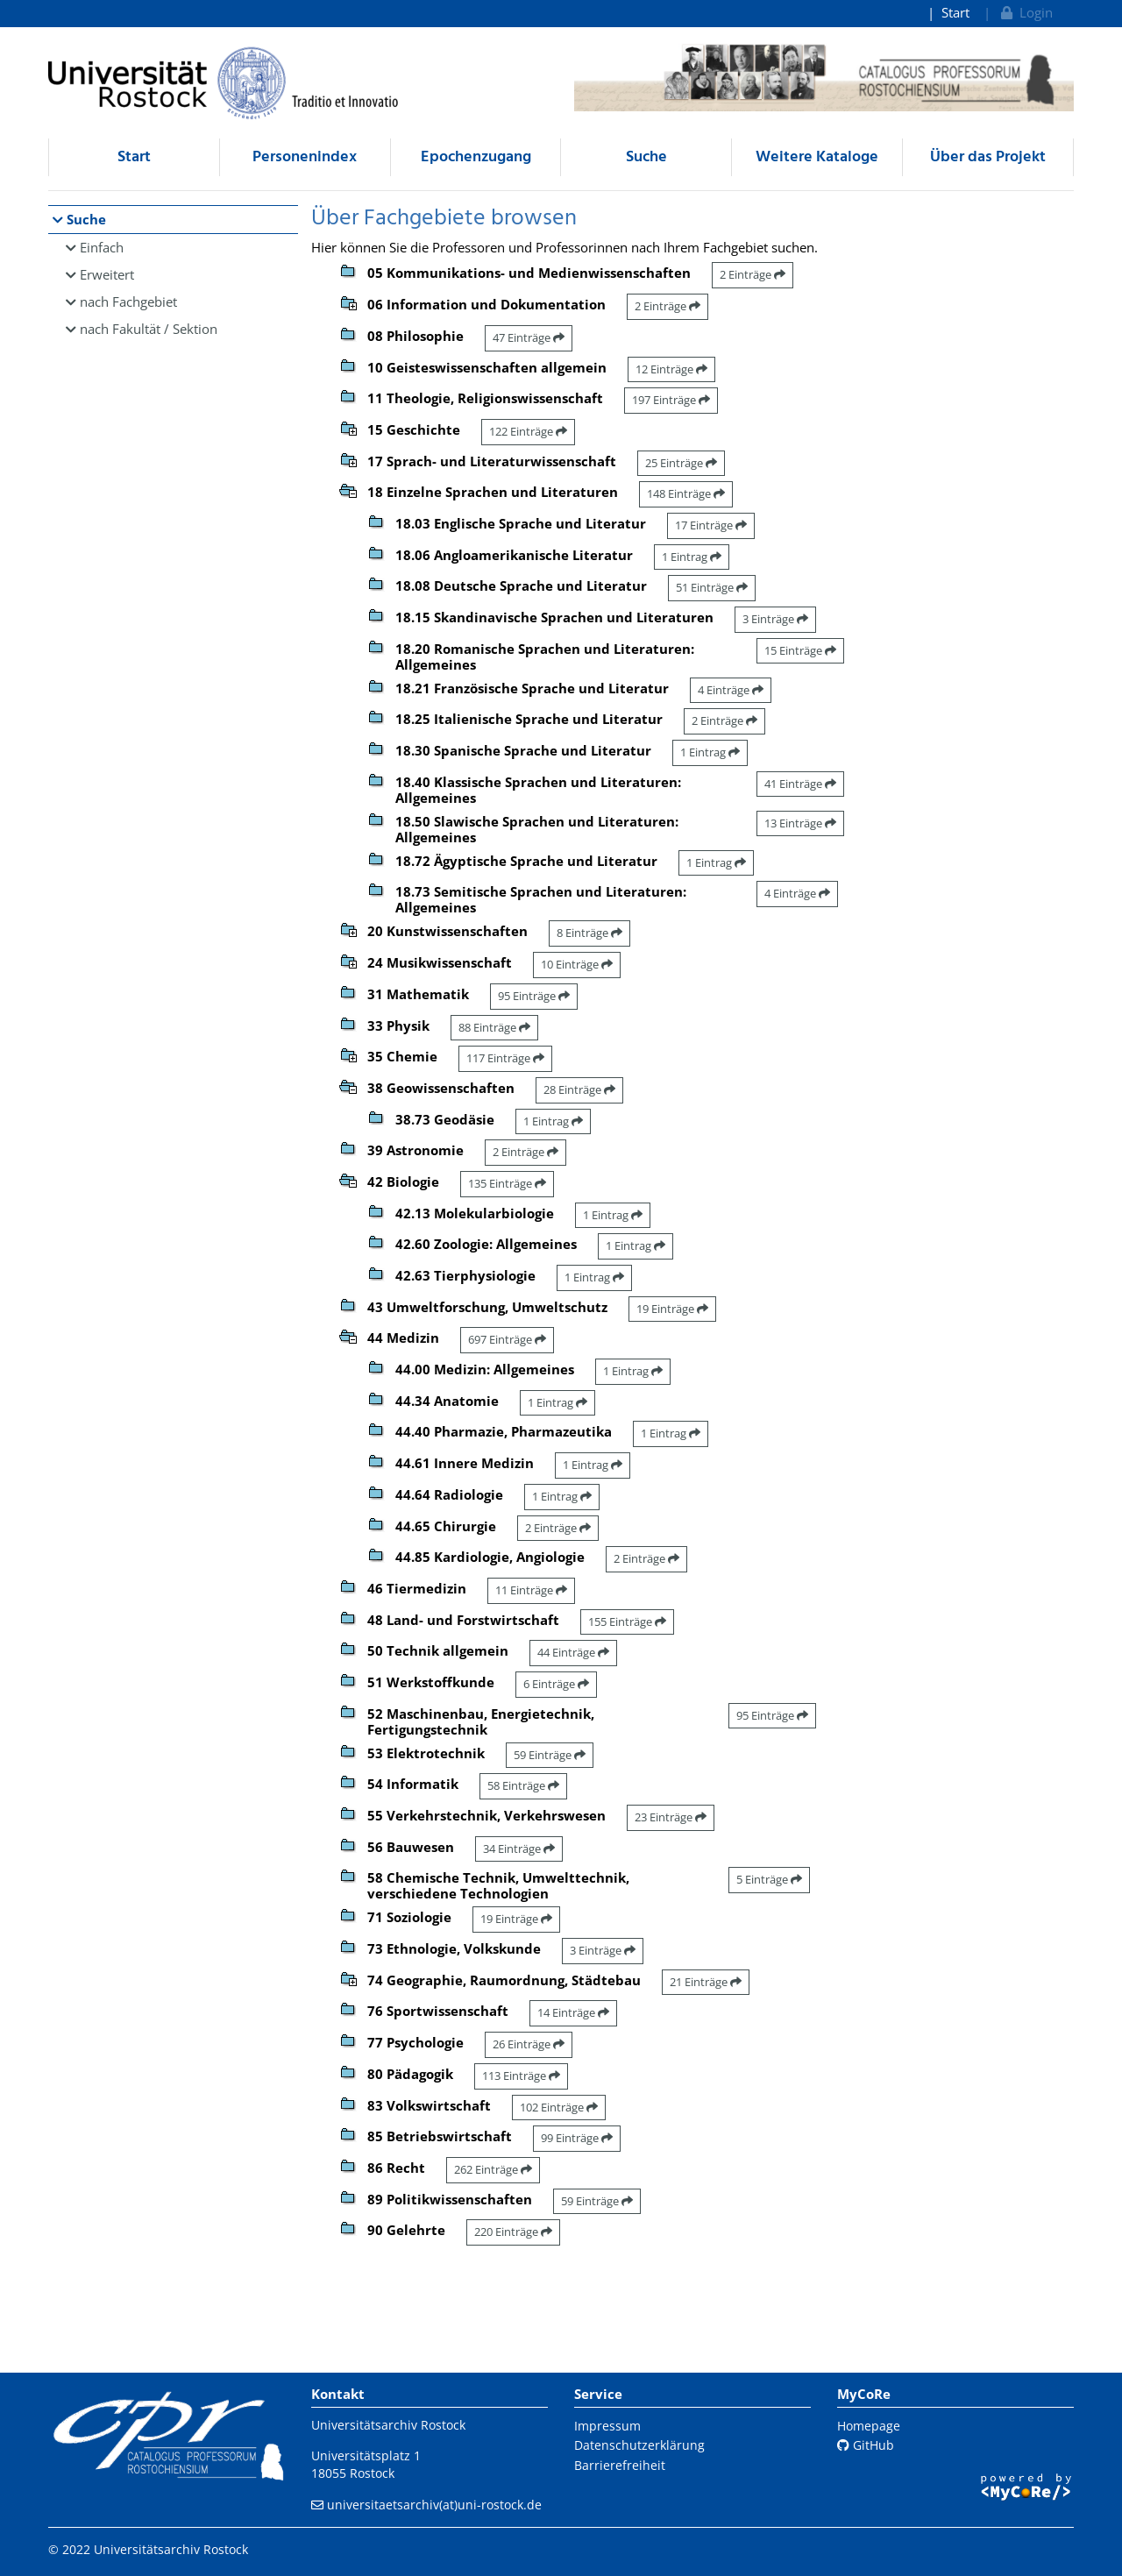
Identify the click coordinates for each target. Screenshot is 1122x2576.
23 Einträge (671, 1817)
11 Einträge (531, 1590)
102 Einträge (559, 2107)
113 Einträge (521, 2075)
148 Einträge (686, 493)
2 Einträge (752, 274)
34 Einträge (519, 1848)
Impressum (607, 2425)
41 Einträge (800, 783)
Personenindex (304, 157)
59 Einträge (550, 1755)
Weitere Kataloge (817, 157)
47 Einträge (529, 337)
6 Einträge (556, 1684)
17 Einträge (711, 525)
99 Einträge (577, 2138)
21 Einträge (706, 1982)
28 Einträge (579, 1089)
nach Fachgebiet (128, 301)
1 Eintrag (691, 556)
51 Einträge (712, 587)
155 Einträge (627, 1621)
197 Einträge (671, 400)
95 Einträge (534, 996)
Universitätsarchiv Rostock (388, 2424)
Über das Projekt (988, 157)
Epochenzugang (476, 157)
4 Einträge (730, 690)
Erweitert (107, 274)
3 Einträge (775, 619)
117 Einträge (505, 1058)
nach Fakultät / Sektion (148, 328)
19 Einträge (672, 1308)
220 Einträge (513, 2231)
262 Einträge (493, 2169)
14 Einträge (573, 2012)
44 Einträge (573, 1652)
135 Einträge (507, 1183)
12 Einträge (671, 369)
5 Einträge (769, 1879)
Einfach (102, 247)
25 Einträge (681, 463)
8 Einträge (589, 932)
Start (955, 12)
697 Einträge (507, 1339)
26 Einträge (529, 2044)
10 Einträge (577, 964)
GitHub (865, 2445)
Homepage (868, 2425)
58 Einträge (523, 1785)
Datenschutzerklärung (639, 2445)
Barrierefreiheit (619, 2465)
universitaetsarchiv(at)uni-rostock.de (434, 2504)
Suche (646, 157)
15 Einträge (800, 650)
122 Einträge (528, 431)
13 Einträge (800, 823)
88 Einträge (494, 1027)
